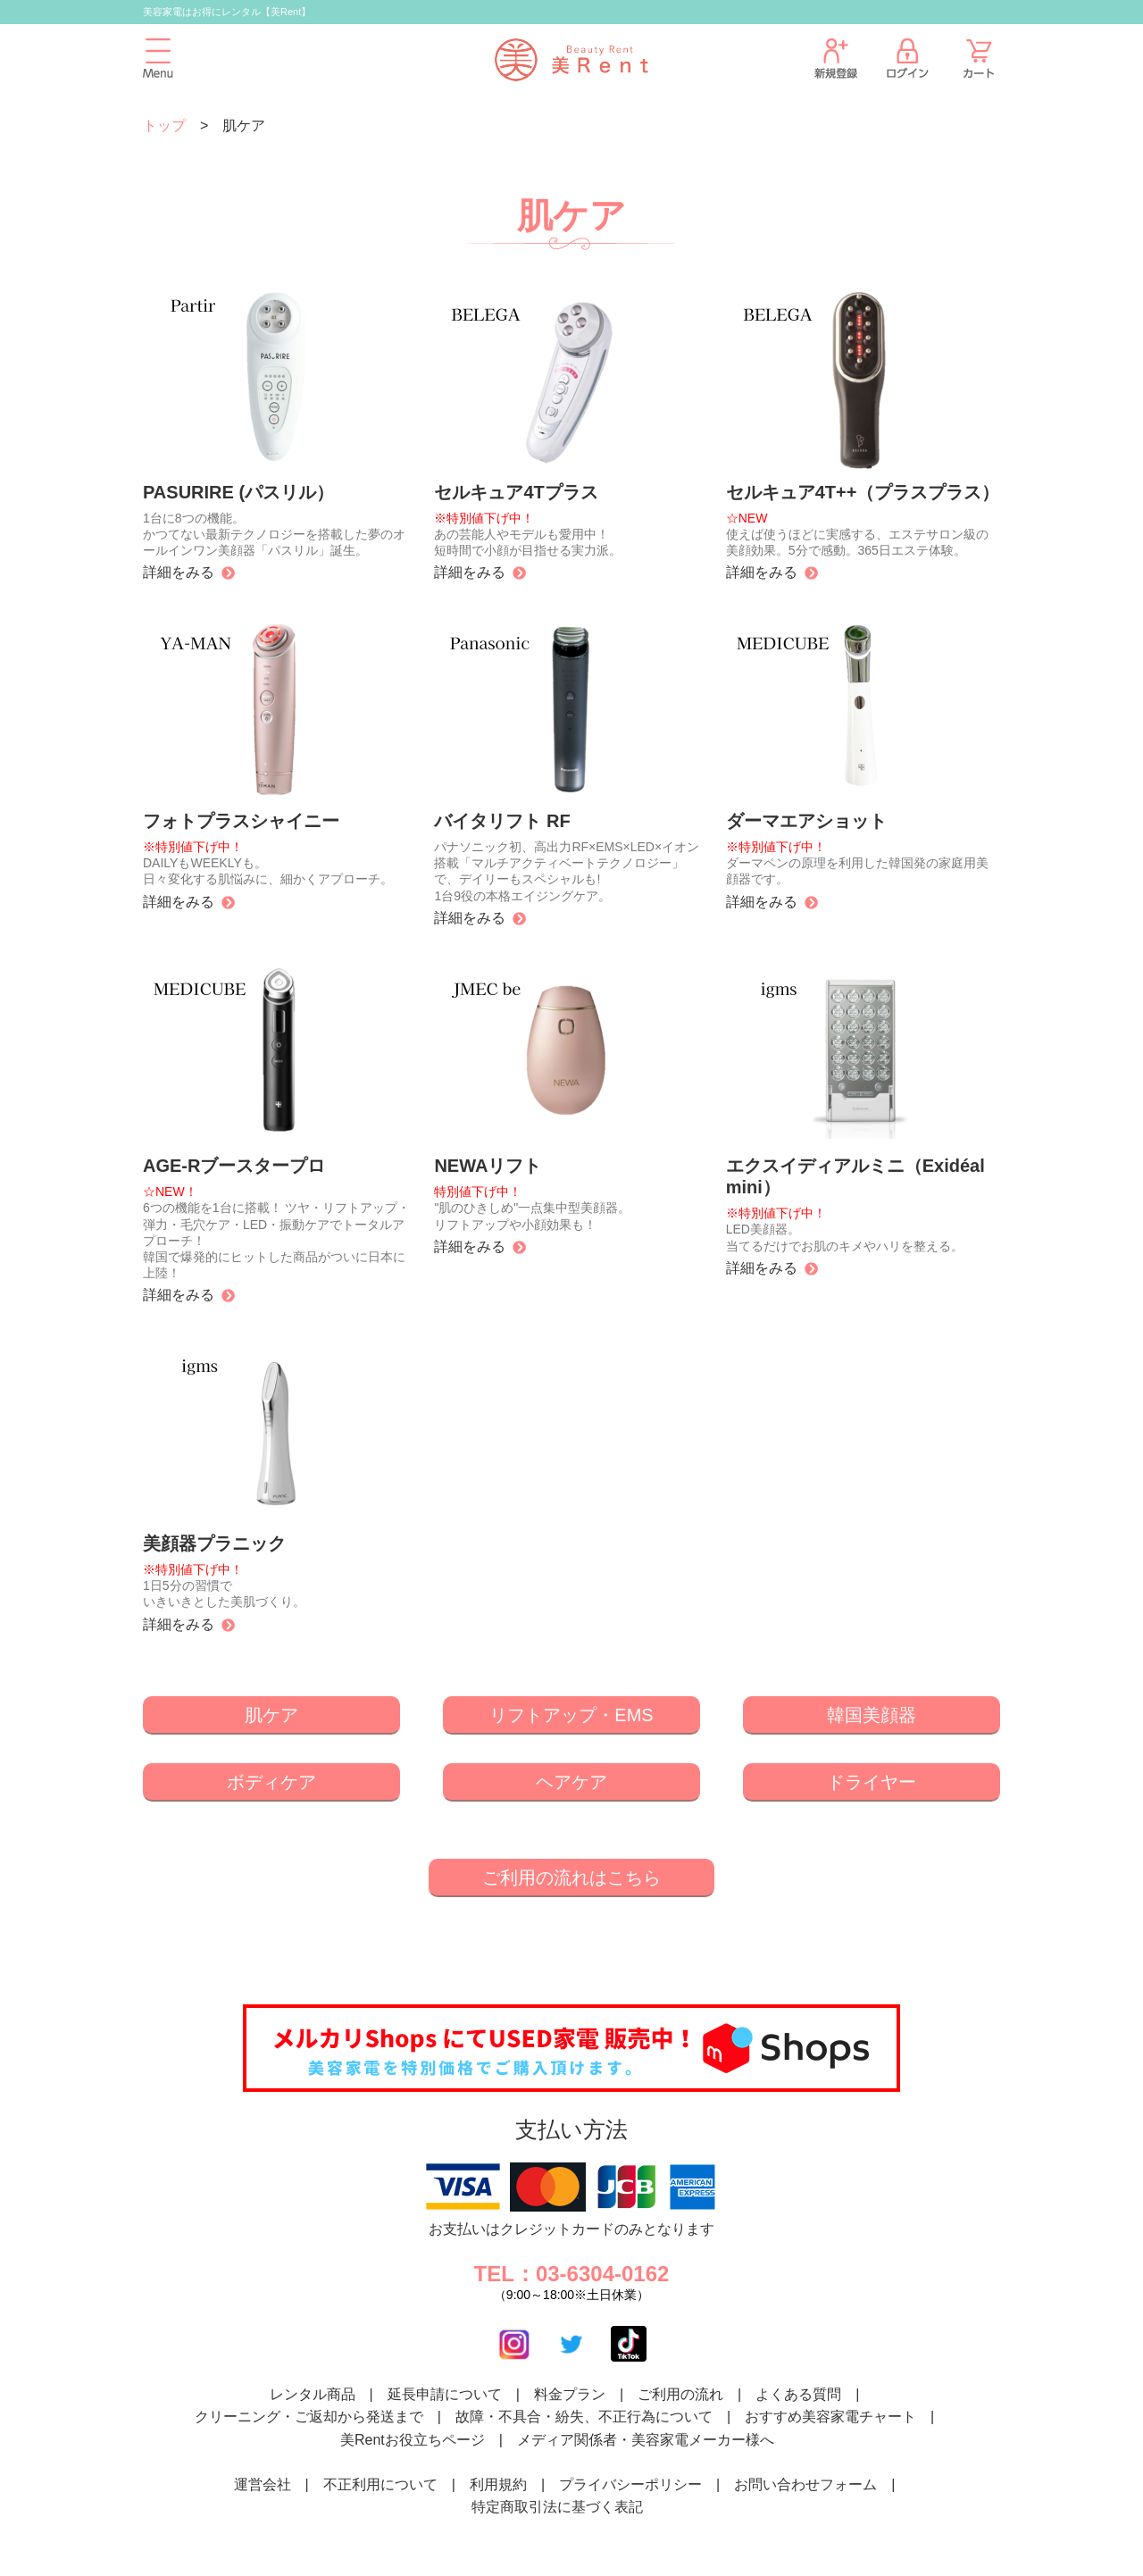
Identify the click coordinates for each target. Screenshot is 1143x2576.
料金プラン (569, 2394)
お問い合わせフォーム (805, 2484)
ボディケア (271, 1782)
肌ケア (271, 1715)
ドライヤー (871, 1782)
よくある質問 (798, 2394)
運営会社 (262, 2484)
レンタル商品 (312, 2394)
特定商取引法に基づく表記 (557, 2506)
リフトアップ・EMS (571, 1715)
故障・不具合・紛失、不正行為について (584, 2416)
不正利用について (380, 2484)
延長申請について (445, 2394)
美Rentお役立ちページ (412, 2439)
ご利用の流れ (680, 2394)
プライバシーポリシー (630, 2484)
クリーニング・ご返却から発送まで (309, 2416)
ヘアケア (571, 1782)
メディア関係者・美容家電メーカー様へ (645, 2439)
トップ (164, 125)
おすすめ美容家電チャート (830, 2416)
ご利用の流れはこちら (571, 1877)
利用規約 (498, 2484)
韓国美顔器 (871, 1715)
